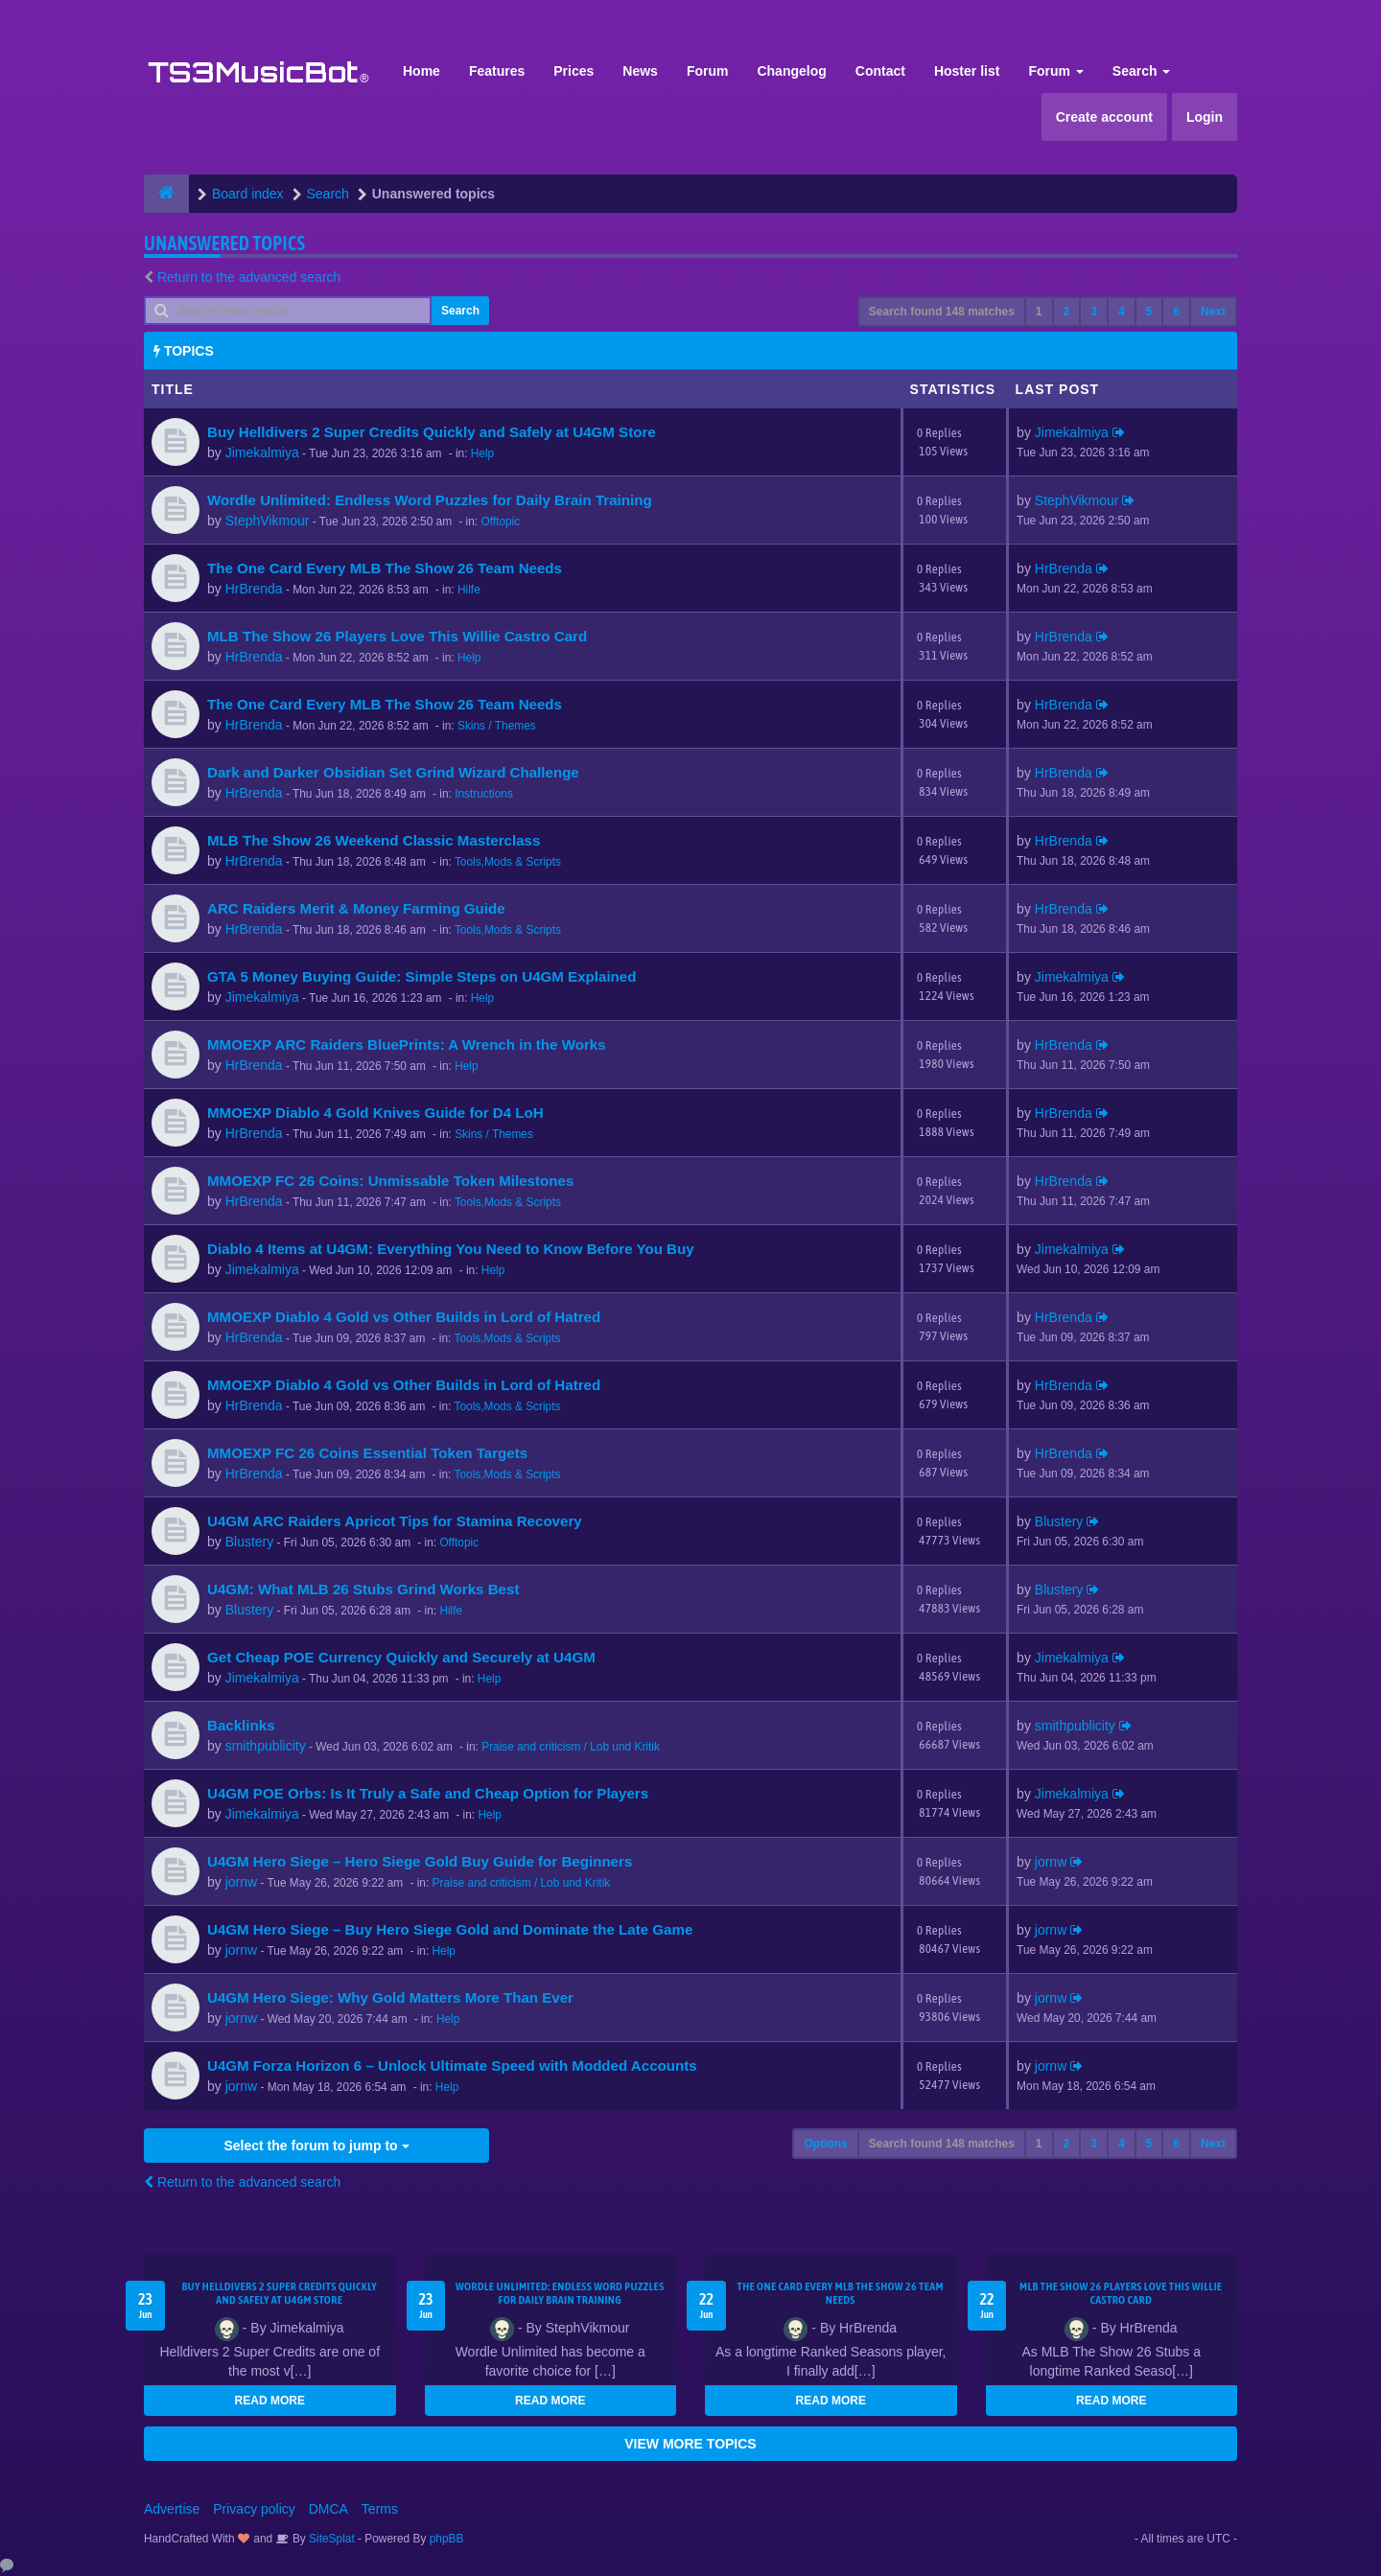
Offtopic (500, 521)
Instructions (484, 794)
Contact (880, 71)
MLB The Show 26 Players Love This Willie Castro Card (397, 636)
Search (1141, 71)
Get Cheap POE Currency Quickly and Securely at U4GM (401, 1657)
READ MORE (270, 2400)
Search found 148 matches (942, 311)
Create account (1104, 117)
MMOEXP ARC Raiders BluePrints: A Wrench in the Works (406, 1044)
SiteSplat (330, 2538)
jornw (241, 1882)
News (640, 71)
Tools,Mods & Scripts (508, 862)
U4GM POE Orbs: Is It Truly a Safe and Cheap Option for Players (427, 1793)
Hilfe (468, 589)
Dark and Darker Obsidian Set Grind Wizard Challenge (393, 772)
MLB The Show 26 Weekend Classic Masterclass (373, 840)
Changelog (791, 71)
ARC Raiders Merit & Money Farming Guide (356, 908)
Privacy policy (254, 2509)
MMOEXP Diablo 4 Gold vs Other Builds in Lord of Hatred (403, 1317)
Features (497, 71)
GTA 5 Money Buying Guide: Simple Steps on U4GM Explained (421, 976)
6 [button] (1176, 311)
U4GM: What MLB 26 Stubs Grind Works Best (363, 1589)
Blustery (249, 1541)
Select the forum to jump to (316, 2145)
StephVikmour (267, 520)
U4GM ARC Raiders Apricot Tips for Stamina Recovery (394, 1521)
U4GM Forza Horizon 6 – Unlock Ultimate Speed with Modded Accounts (452, 2065)
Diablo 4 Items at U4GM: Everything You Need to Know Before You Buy (450, 1249)
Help (482, 453)
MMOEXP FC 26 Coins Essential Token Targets (367, 1453)
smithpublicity (265, 1745)
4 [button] (1121, 311)
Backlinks (241, 1725)
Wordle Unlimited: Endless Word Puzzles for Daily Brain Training (429, 500)
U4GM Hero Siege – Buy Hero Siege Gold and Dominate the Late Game (449, 1929)
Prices (573, 71)
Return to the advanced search (248, 277)
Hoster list (966, 71)
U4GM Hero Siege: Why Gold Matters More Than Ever (390, 1997)
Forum (708, 71)
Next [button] (1213, 311)
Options (825, 2143)
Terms (380, 2509)
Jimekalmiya (262, 452)
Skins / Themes (496, 725)
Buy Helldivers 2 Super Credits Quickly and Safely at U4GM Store (431, 432)
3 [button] (1093, 311)
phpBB (447, 2538)
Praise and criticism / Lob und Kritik (570, 1746)
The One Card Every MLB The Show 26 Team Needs (384, 568)
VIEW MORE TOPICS (690, 2443)
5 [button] (1149, 311)
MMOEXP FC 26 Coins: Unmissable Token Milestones (390, 1180)
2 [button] (1067, 311)
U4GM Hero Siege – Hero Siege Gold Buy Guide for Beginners (419, 1861)
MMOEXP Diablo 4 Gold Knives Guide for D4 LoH (375, 1112)
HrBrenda (254, 588)
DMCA (328, 2509)
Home (421, 71)
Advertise (171, 2509)
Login (1204, 117)
